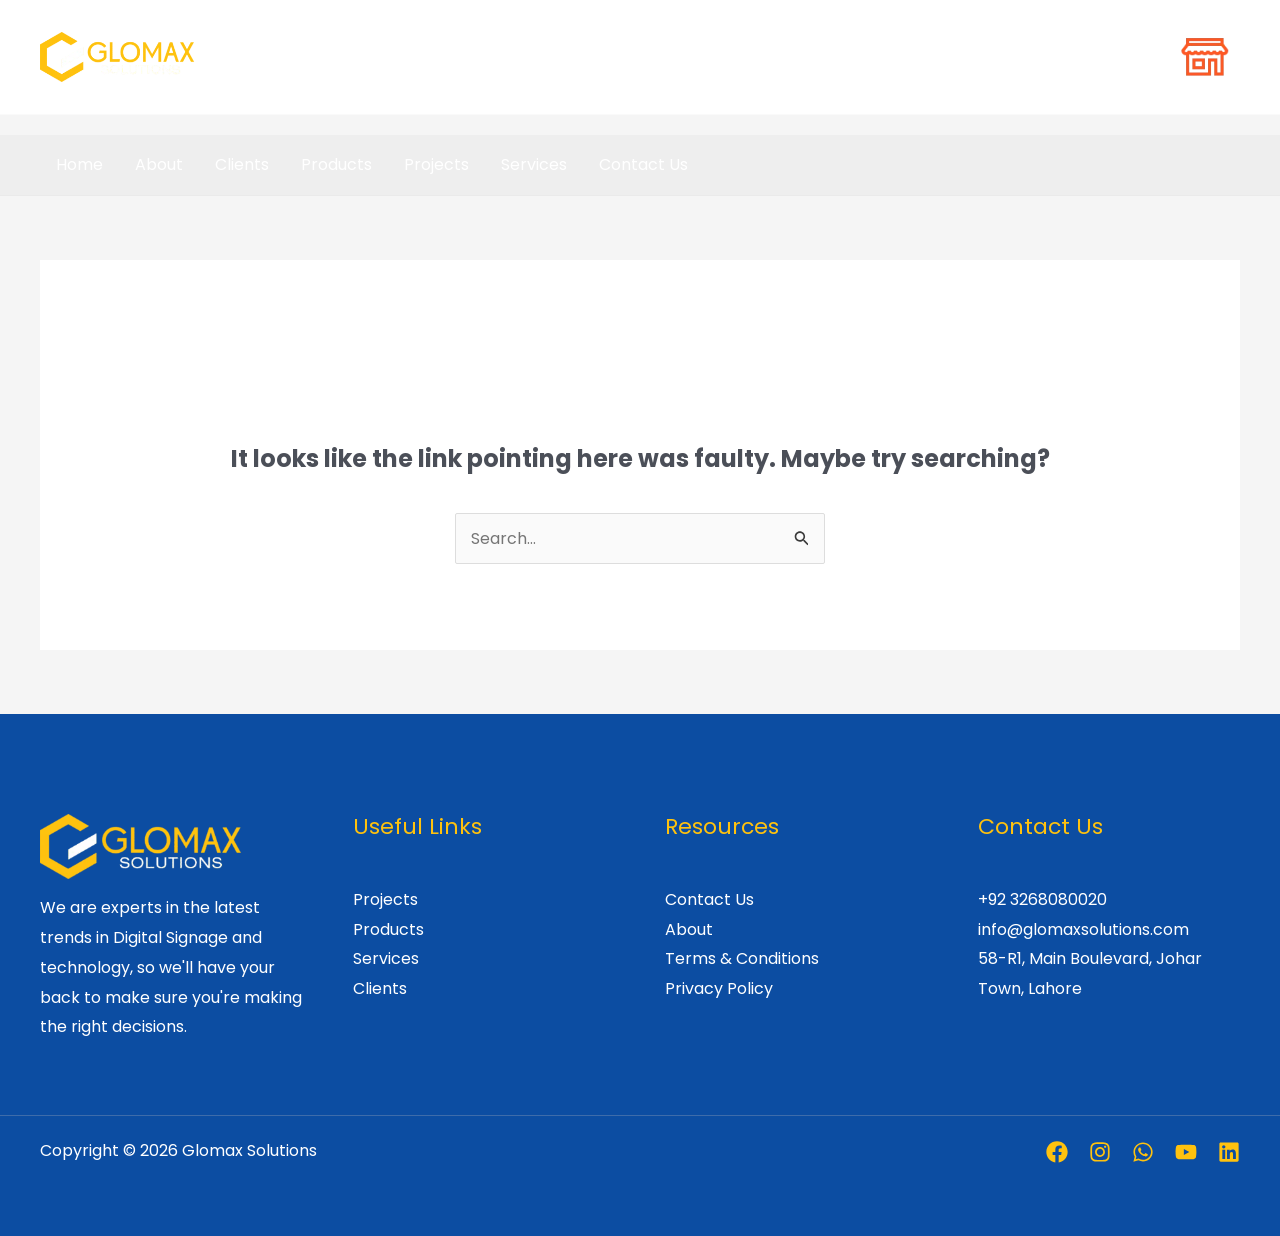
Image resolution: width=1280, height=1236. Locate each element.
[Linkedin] (1229, 1152)
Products (336, 164)
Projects (436, 164)
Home (79, 164)
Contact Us (643, 164)
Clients (242, 164)
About (159, 164)
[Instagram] (1100, 1152)
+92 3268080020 (1042, 899)
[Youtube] (1186, 1152)
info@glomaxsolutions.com (1083, 929)
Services (534, 164)
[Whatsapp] (1143, 1152)
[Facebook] (1057, 1152)
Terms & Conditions (742, 958)
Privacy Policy (719, 988)
